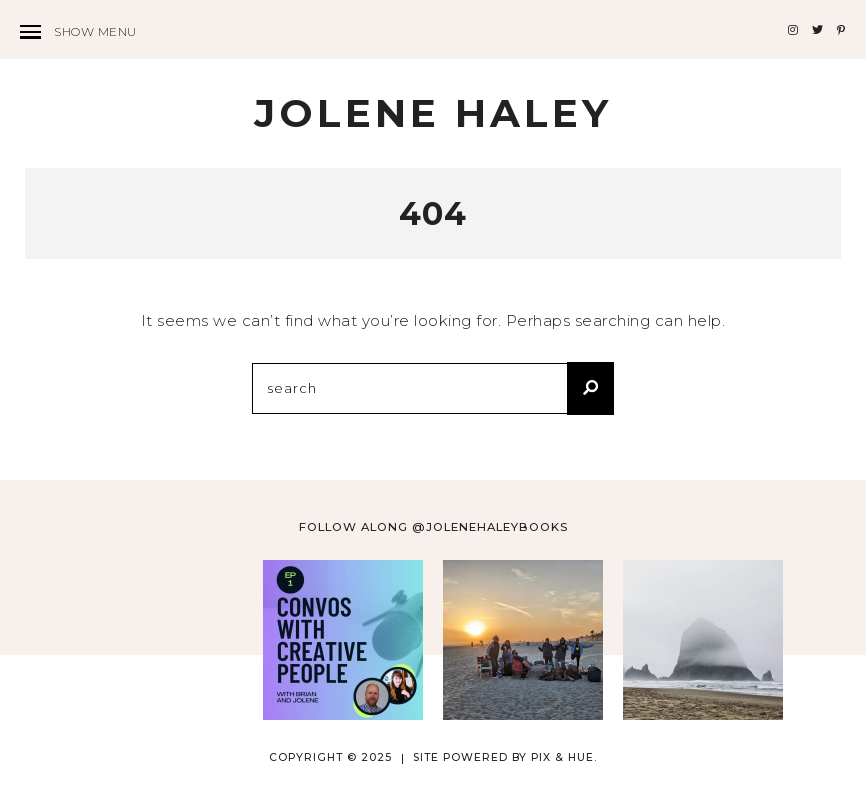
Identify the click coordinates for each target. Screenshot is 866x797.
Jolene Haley (433, 113)
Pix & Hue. (564, 757)
